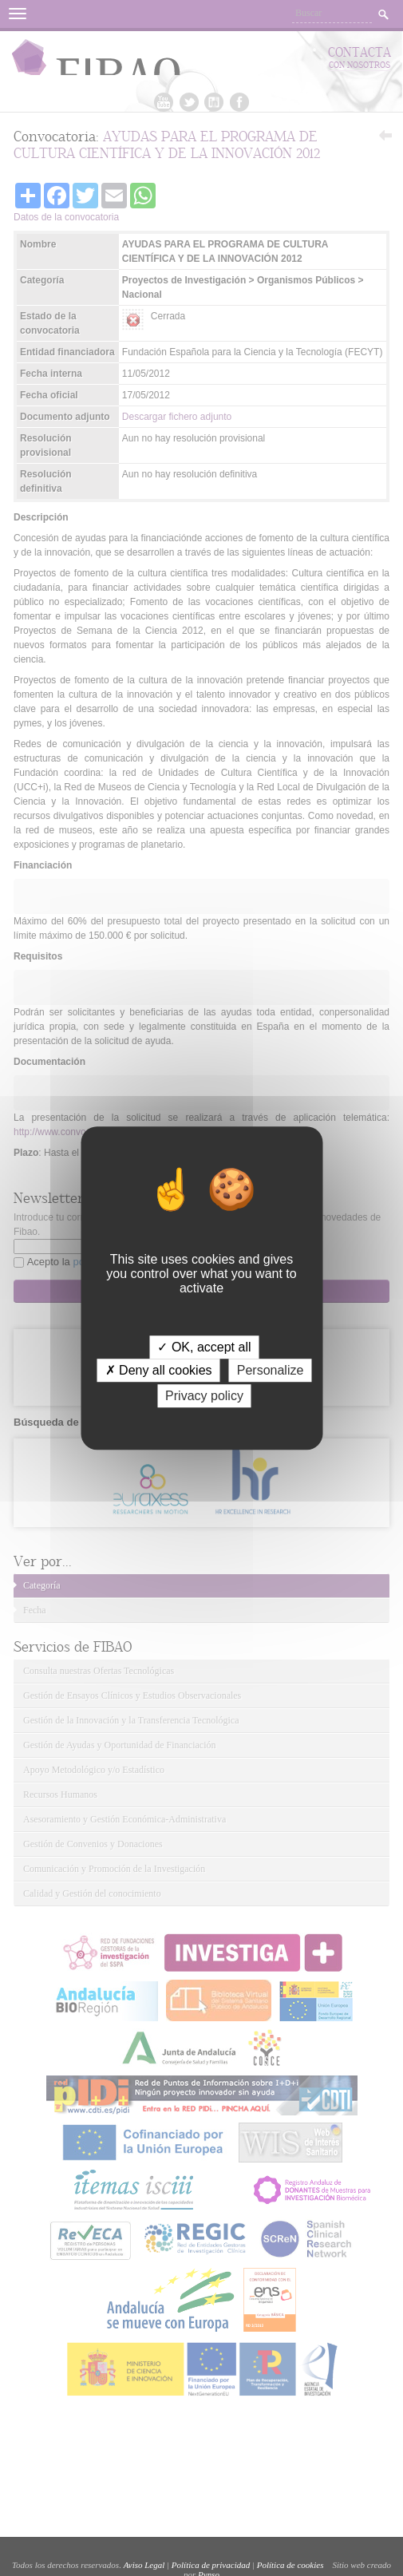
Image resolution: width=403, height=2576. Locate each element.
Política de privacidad (211, 2565)
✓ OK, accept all (204, 1347)
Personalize (270, 1370)
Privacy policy (204, 1396)
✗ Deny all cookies (158, 1370)
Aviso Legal (144, 2565)
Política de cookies (290, 2565)
